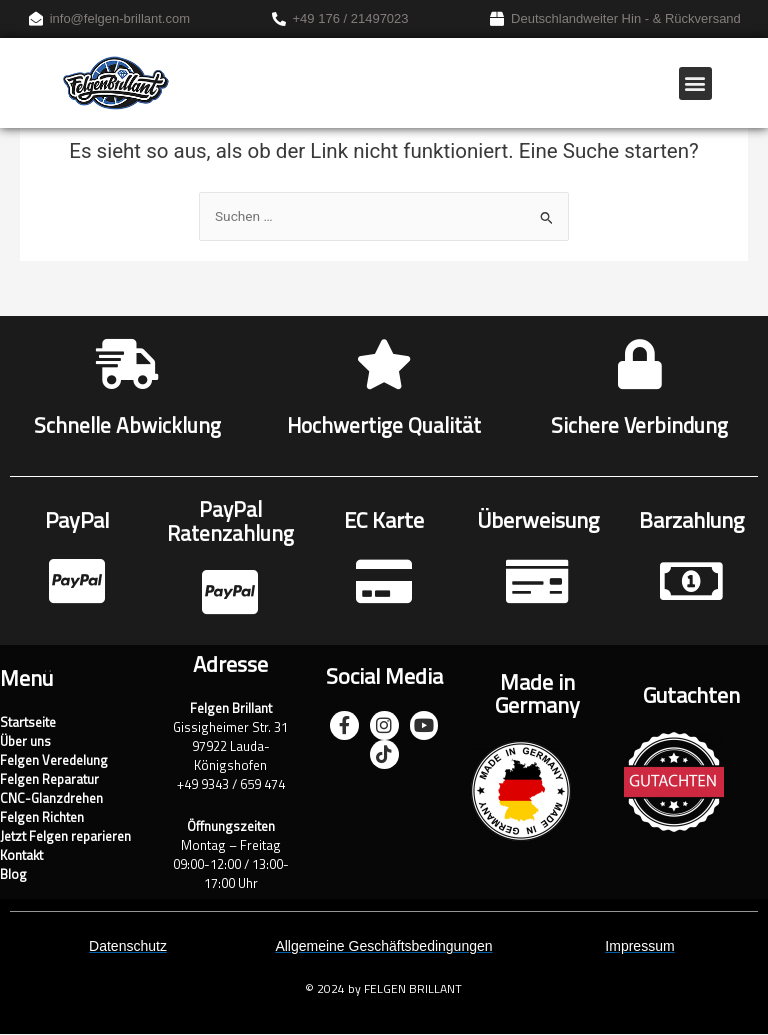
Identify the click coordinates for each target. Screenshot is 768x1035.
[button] (695, 83)
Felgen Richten (42, 818)
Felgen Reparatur (49, 780)
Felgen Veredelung (54, 761)
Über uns (25, 742)
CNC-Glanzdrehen (51, 799)
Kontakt (21, 856)
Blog (13, 875)
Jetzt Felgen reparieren (65, 837)
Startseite (28, 723)
